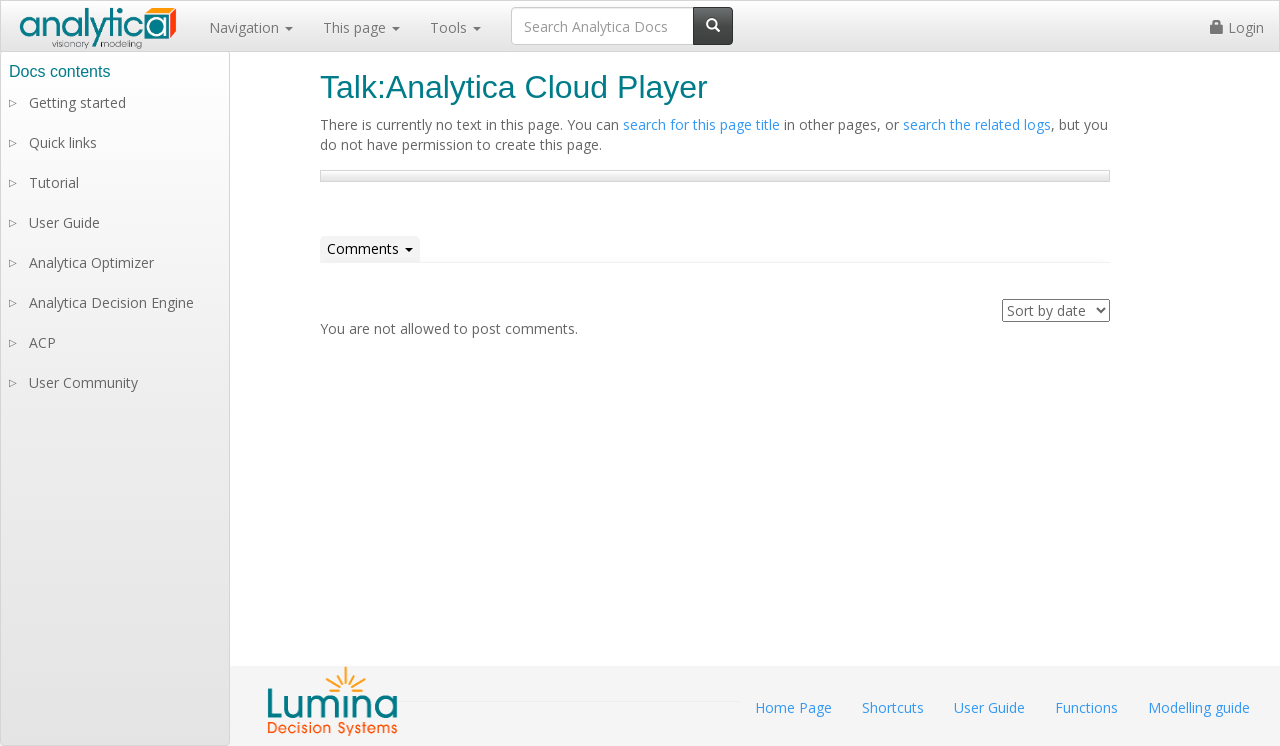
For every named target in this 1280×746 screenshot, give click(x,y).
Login (1237, 27)
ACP (42, 342)
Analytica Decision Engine (111, 302)
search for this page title (701, 124)
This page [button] (361, 27)
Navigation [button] (251, 27)
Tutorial (54, 182)
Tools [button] (455, 27)
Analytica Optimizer (91, 262)
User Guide (64, 222)
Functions (1086, 707)
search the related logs (977, 124)
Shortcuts (893, 707)
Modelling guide (1199, 707)
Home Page (793, 707)
